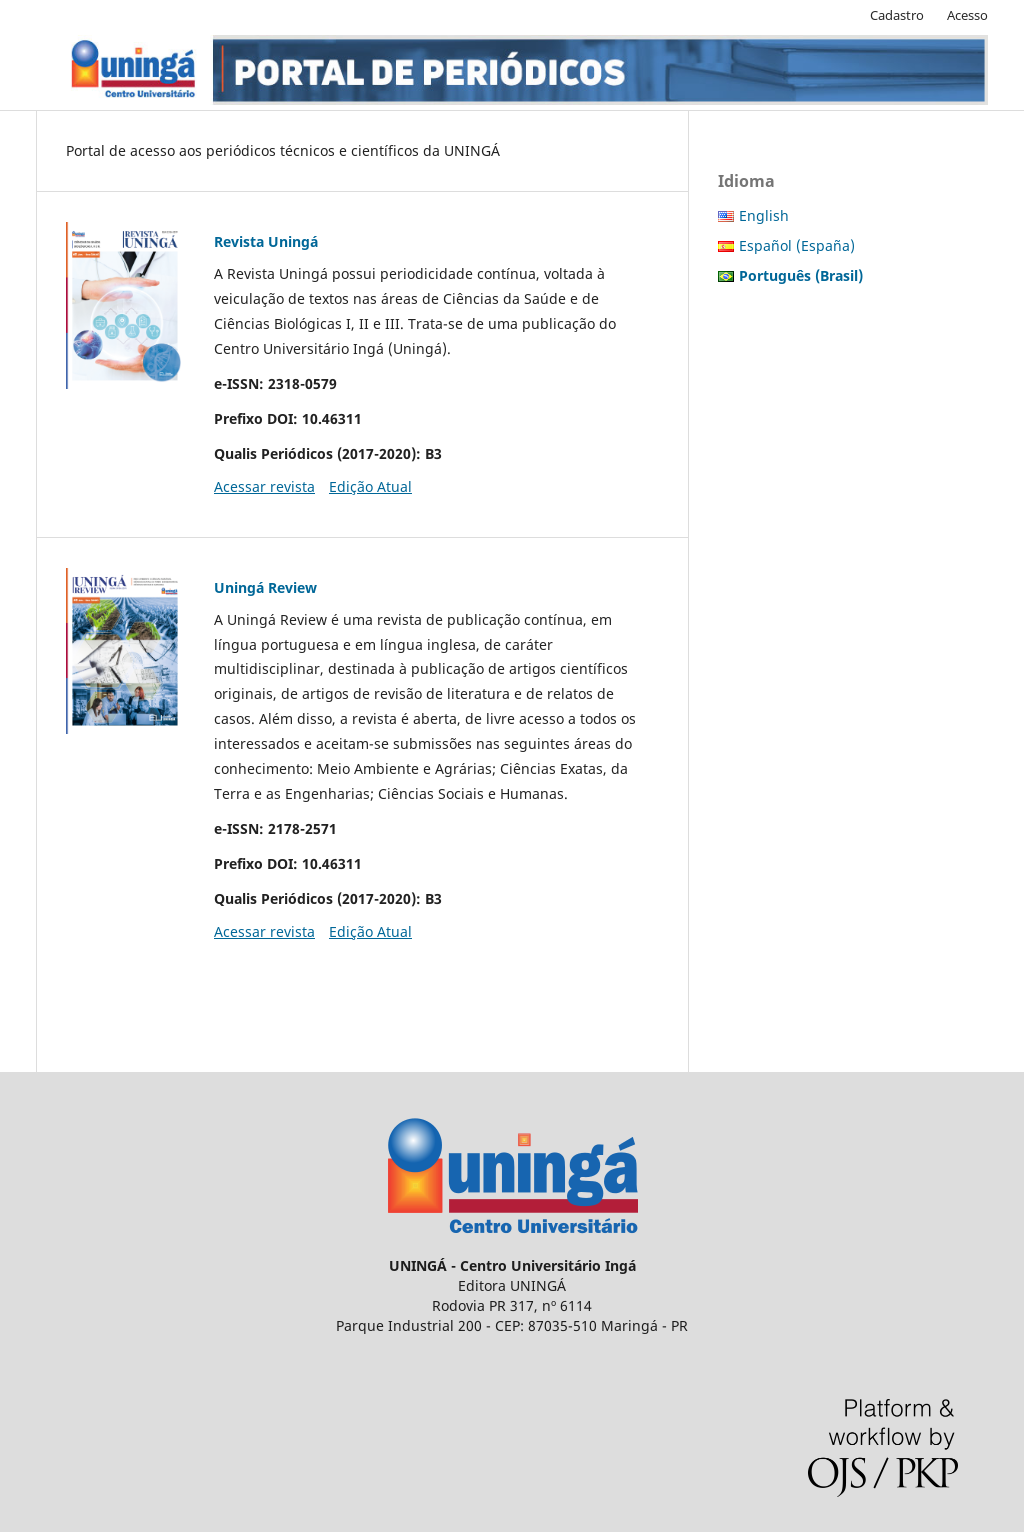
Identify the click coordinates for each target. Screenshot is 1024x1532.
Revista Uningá (266, 241)
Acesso (967, 15)
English (764, 215)
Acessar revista (264, 486)
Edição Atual (370, 486)
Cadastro (897, 15)
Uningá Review (265, 587)
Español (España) (797, 245)
